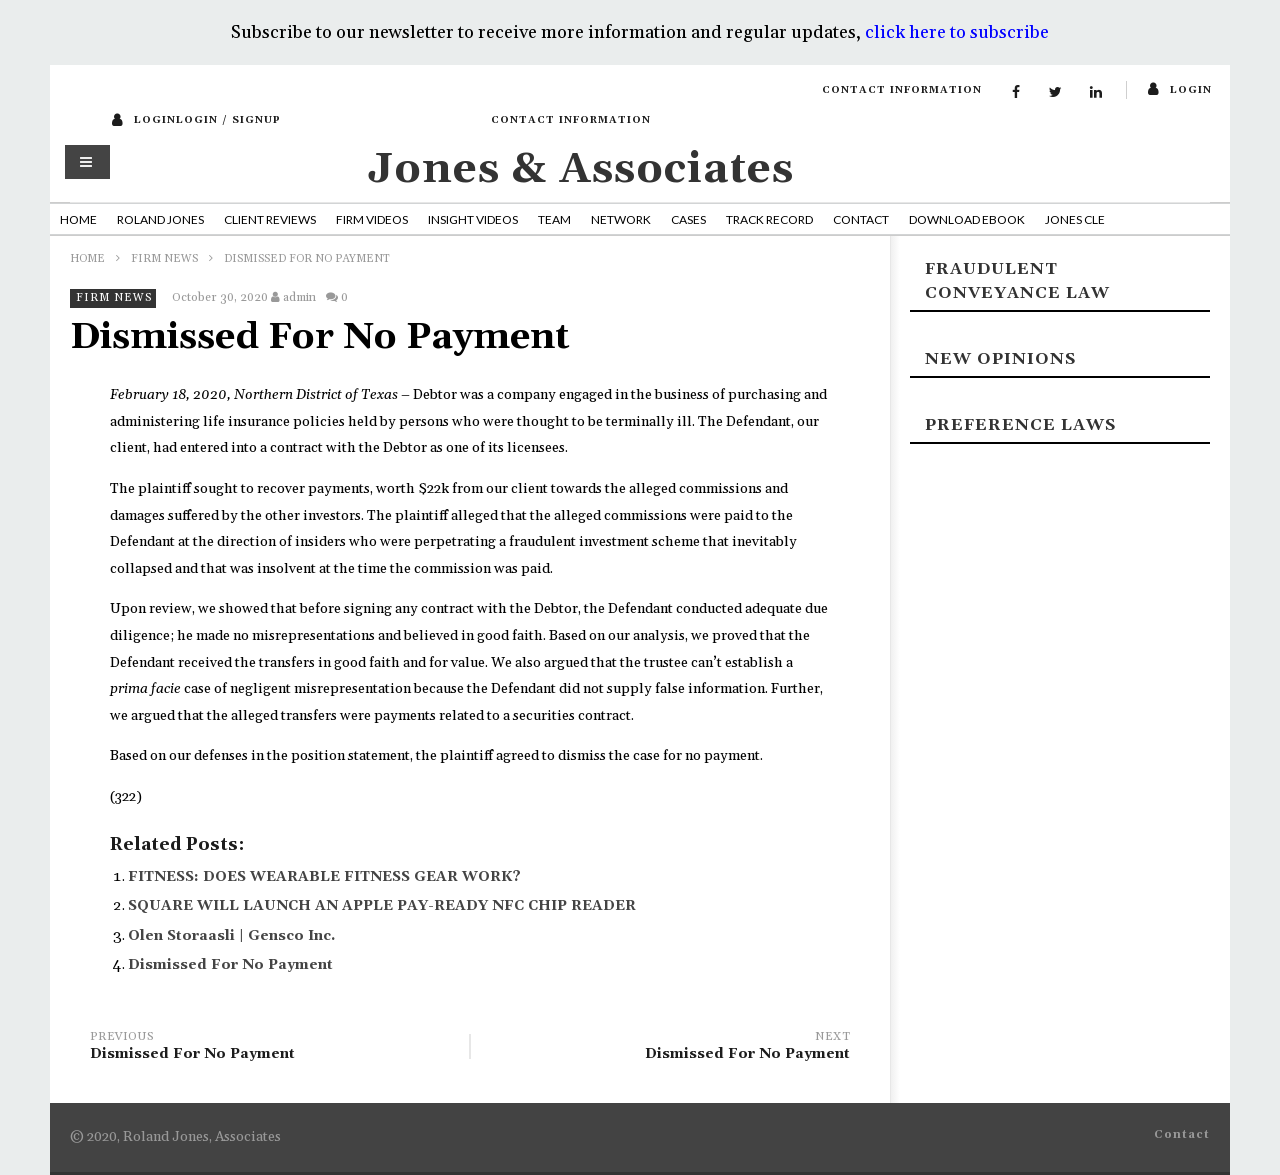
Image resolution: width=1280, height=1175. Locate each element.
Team (554, 219)
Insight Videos (473, 219)
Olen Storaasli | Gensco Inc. (231, 936)
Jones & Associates (581, 169)
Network (621, 219)
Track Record (769, 219)
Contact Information (902, 90)
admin (299, 297)
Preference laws (1020, 425)
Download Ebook (967, 219)
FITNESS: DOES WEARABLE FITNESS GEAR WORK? (324, 877)
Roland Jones (160, 219)
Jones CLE (1075, 219)
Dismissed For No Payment (230, 965)
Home (78, 219)
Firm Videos (372, 219)
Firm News (164, 259)
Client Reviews (270, 219)
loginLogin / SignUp (207, 120)
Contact (861, 219)
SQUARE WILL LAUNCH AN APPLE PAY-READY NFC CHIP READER (382, 906)
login (1191, 90)
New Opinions (1000, 359)
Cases (688, 219)
